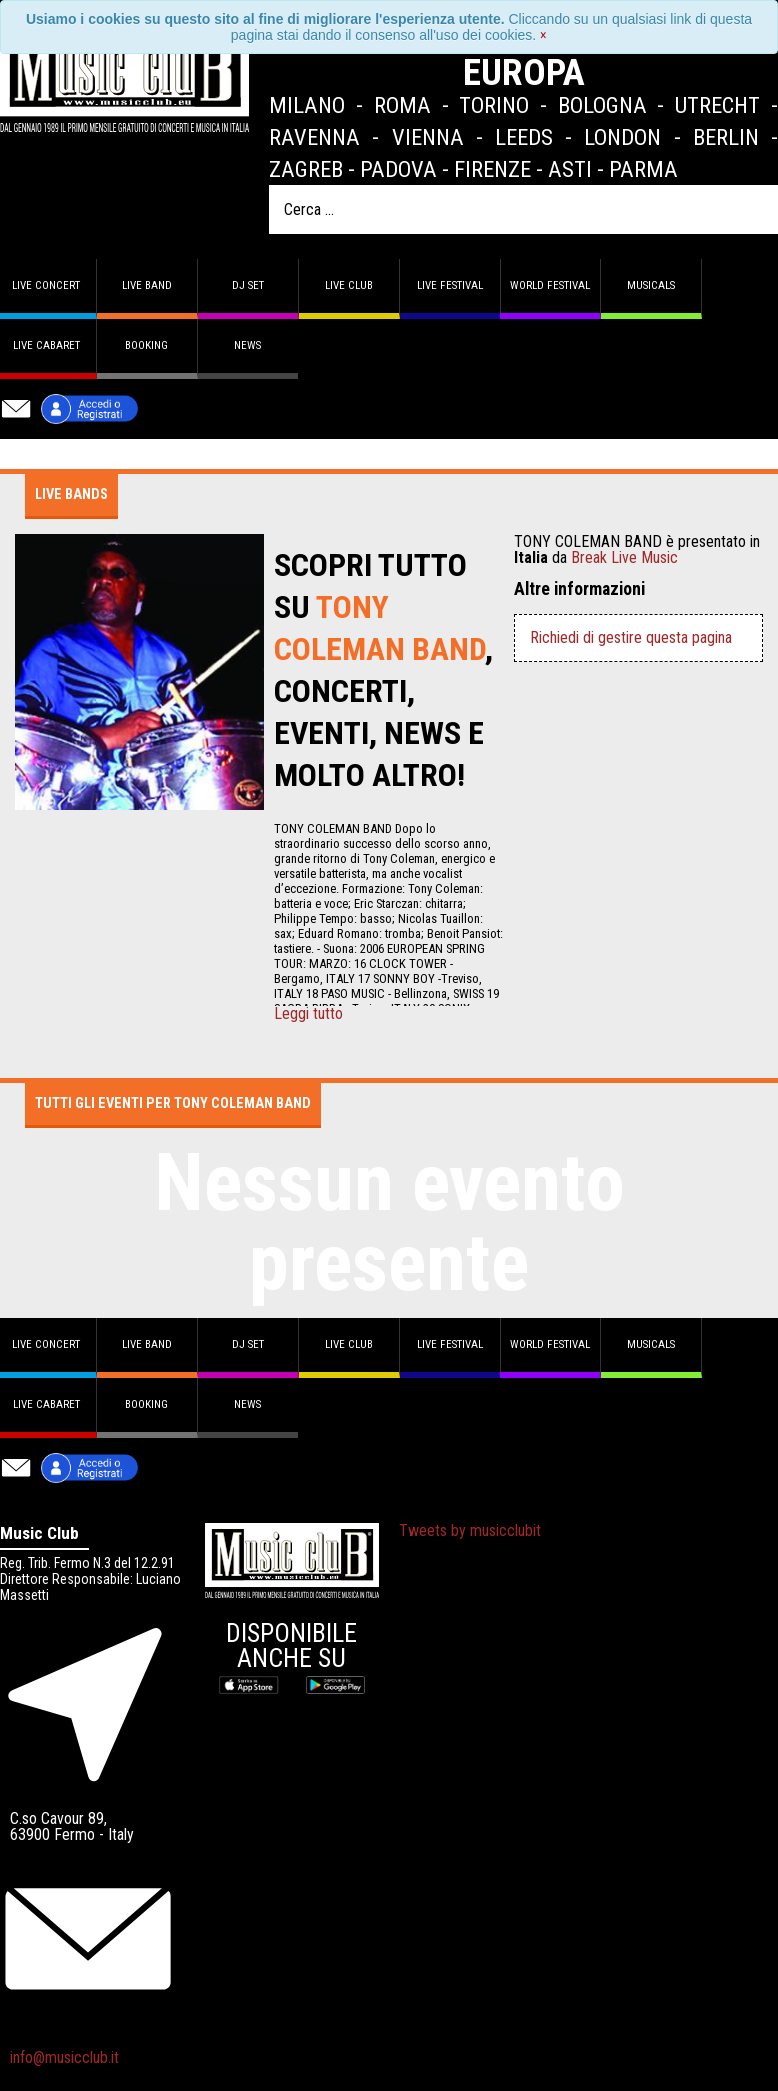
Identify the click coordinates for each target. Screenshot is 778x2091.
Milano (307, 105)
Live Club (349, 285)
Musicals (651, 285)
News (247, 345)
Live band (147, 285)
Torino (494, 105)
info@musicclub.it (64, 2057)
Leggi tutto (308, 1014)
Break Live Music (624, 557)
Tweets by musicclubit (470, 1530)
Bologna (602, 105)
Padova (398, 169)
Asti (570, 169)
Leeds (524, 137)
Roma (402, 105)
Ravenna (314, 137)
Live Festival (450, 285)
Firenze (492, 169)
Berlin (726, 137)
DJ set (248, 285)
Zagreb (306, 169)
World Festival (550, 285)
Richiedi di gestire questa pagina (631, 637)
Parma (643, 169)
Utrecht (717, 105)
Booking (146, 345)
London (622, 137)
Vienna (428, 137)
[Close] (543, 35)
